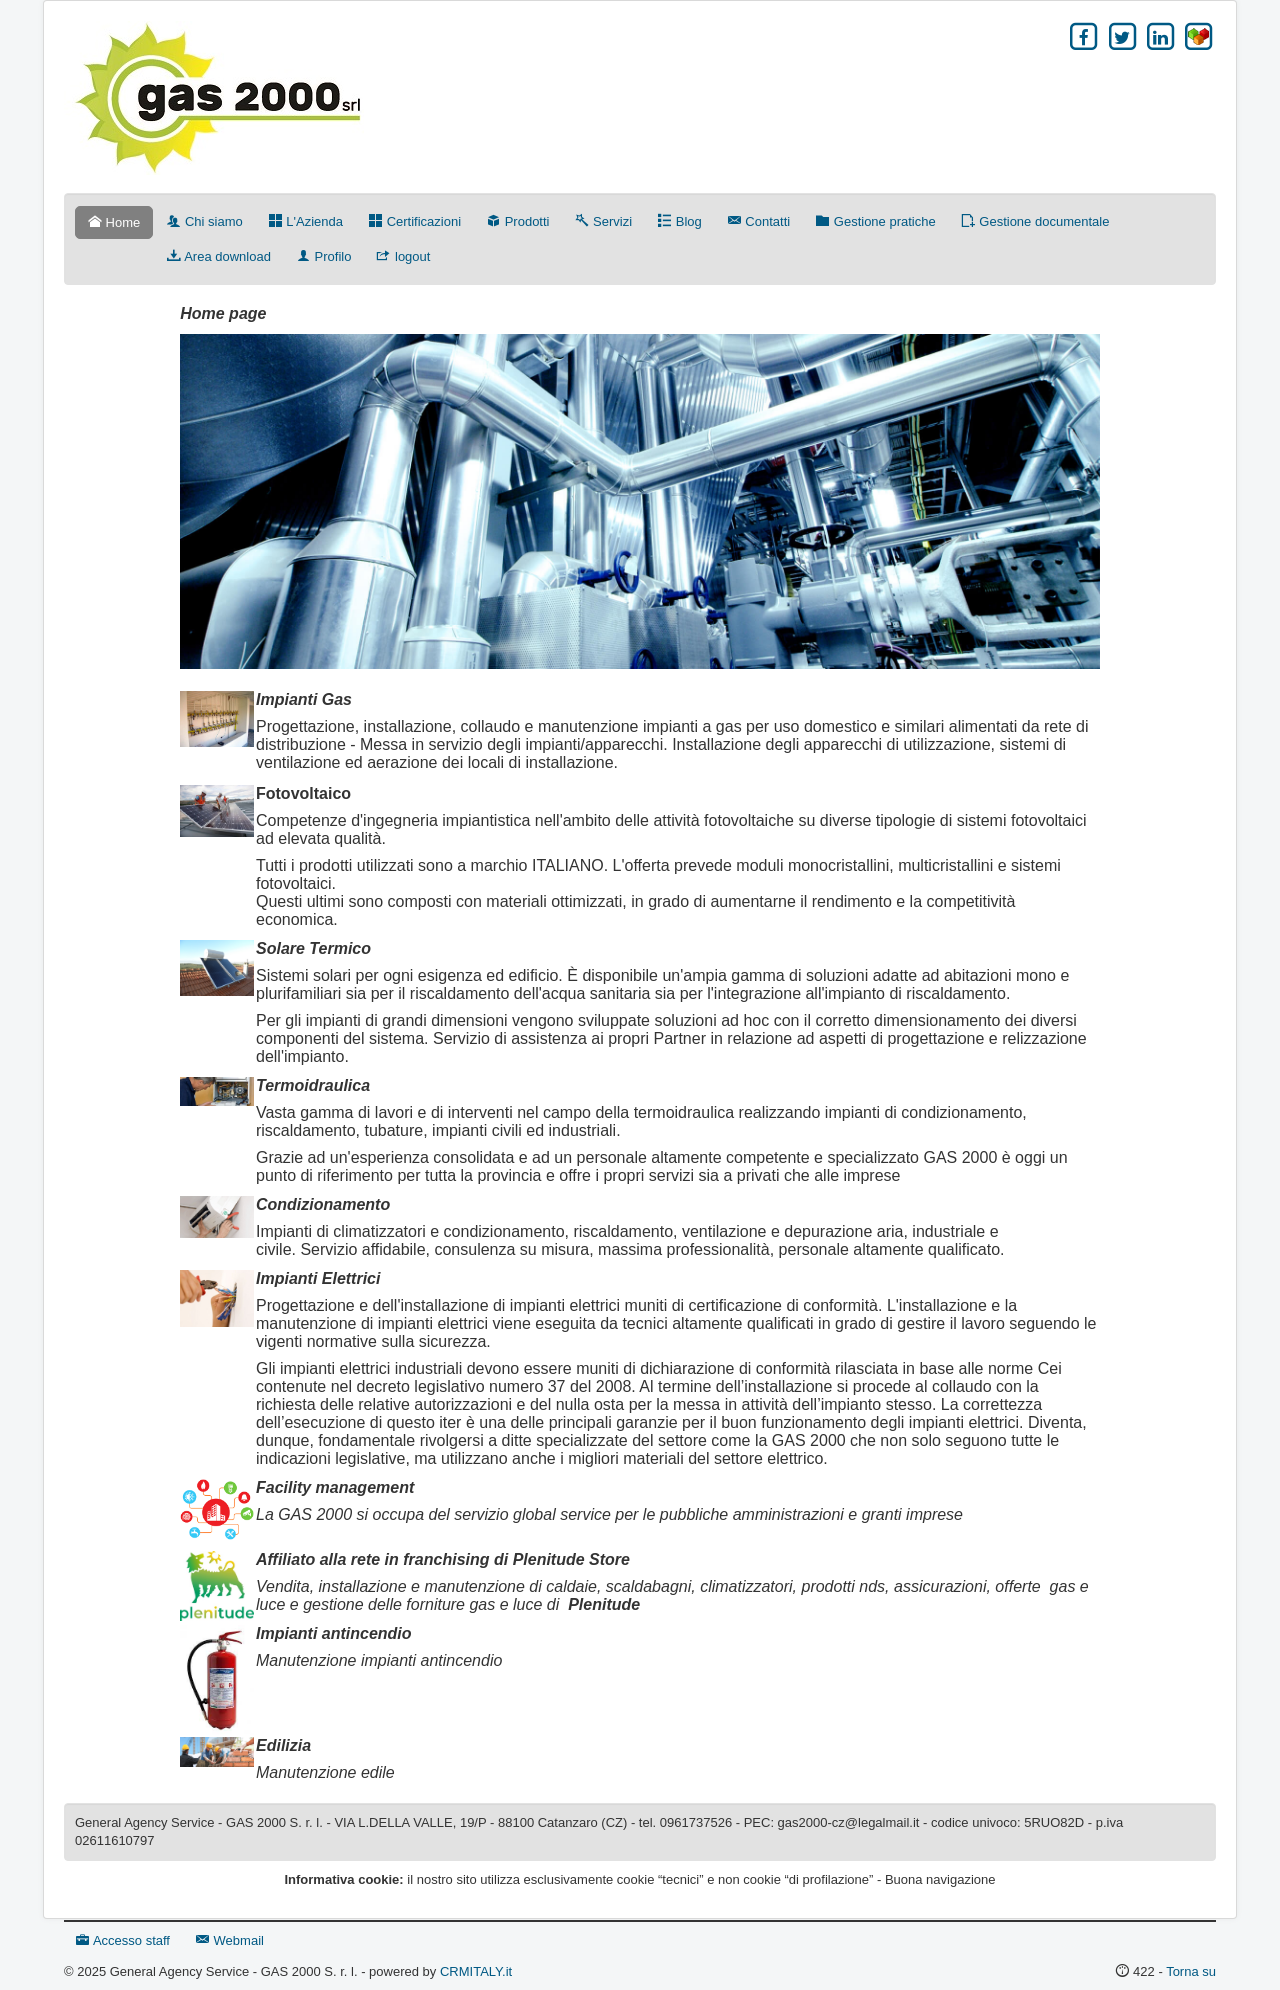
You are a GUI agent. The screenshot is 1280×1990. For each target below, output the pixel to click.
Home (114, 222)
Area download (219, 256)
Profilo (324, 256)
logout (403, 256)
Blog (680, 221)
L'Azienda (306, 221)
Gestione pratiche (876, 221)
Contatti (759, 221)
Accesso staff (123, 1940)
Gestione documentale (1036, 221)
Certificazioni (415, 221)
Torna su (1191, 1971)
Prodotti (518, 221)
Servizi (603, 221)
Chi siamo (204, 221)
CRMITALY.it (476, 1971)
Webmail (230, 1940)
